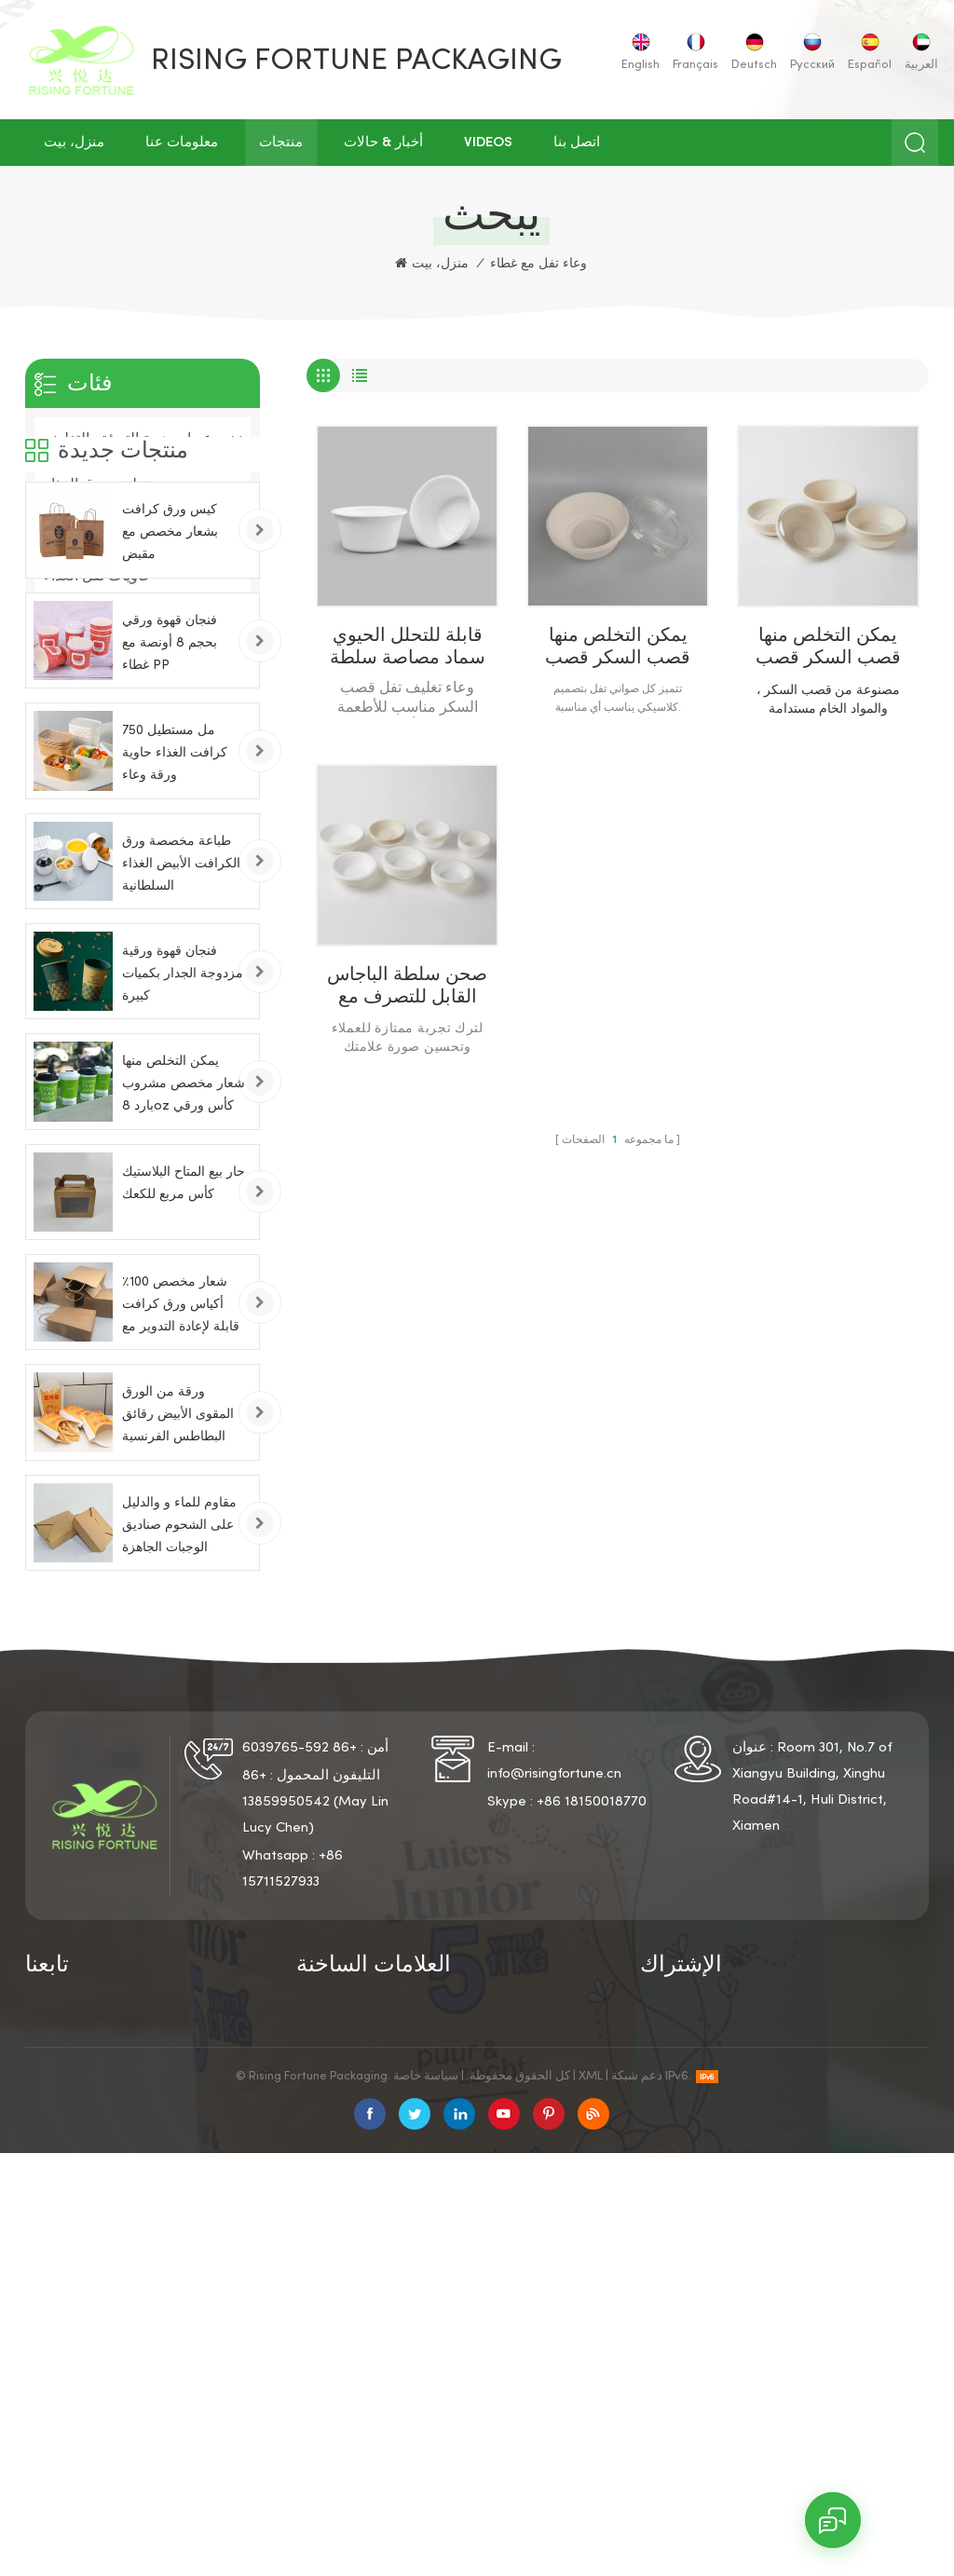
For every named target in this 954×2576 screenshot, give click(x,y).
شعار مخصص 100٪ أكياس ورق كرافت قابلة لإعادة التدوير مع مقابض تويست (180, 1508)
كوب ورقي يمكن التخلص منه (368, 2240)
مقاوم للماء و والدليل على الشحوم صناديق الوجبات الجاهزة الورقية (179, 1728)
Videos (488, 142)
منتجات (281, 142)
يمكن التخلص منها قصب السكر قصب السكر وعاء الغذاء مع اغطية (828, 649)
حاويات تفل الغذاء (98, 576)
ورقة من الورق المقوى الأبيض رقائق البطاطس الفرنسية (178, 1615)
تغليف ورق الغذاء (96, 485)
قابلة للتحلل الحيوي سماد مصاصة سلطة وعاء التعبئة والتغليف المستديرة (407, 649)
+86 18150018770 (592, 2024)
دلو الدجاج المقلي (506, 2327)
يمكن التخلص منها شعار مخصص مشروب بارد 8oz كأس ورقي (183, 1284)
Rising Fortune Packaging (356, 61)
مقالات (167, 2326)
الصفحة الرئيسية (73, 2234)
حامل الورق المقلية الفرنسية (510, 2364)
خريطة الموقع (187, 2295)
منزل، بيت (74, 142)
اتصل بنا (576, 142)
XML (591, 2499)
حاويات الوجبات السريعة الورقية (524, 2240)
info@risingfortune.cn (554, 1996)
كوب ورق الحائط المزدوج (370, 2311)
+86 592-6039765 (299, 1970)
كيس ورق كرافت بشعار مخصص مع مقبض (170, 732)
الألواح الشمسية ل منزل (524, 2404)
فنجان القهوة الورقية (356, 2280)
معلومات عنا (181, 142)
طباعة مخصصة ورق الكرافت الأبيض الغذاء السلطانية (181, 1064)
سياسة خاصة (186, 2234)
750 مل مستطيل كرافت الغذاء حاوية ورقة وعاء (174, 953)
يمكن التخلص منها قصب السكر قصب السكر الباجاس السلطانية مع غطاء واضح (617, 649)
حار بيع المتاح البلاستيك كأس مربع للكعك (183, 1384)
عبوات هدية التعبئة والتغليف (128, 439)
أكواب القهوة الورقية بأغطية (514, 2287)
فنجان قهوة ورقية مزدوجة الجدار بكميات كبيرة (182, 1174)
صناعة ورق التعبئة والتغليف (128, 531)
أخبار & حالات (383, 142)
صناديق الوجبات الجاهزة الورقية (367, 2379)
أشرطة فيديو (63, 2357)
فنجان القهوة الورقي (356, 2342)
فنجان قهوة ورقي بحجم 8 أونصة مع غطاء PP (169, 843)
